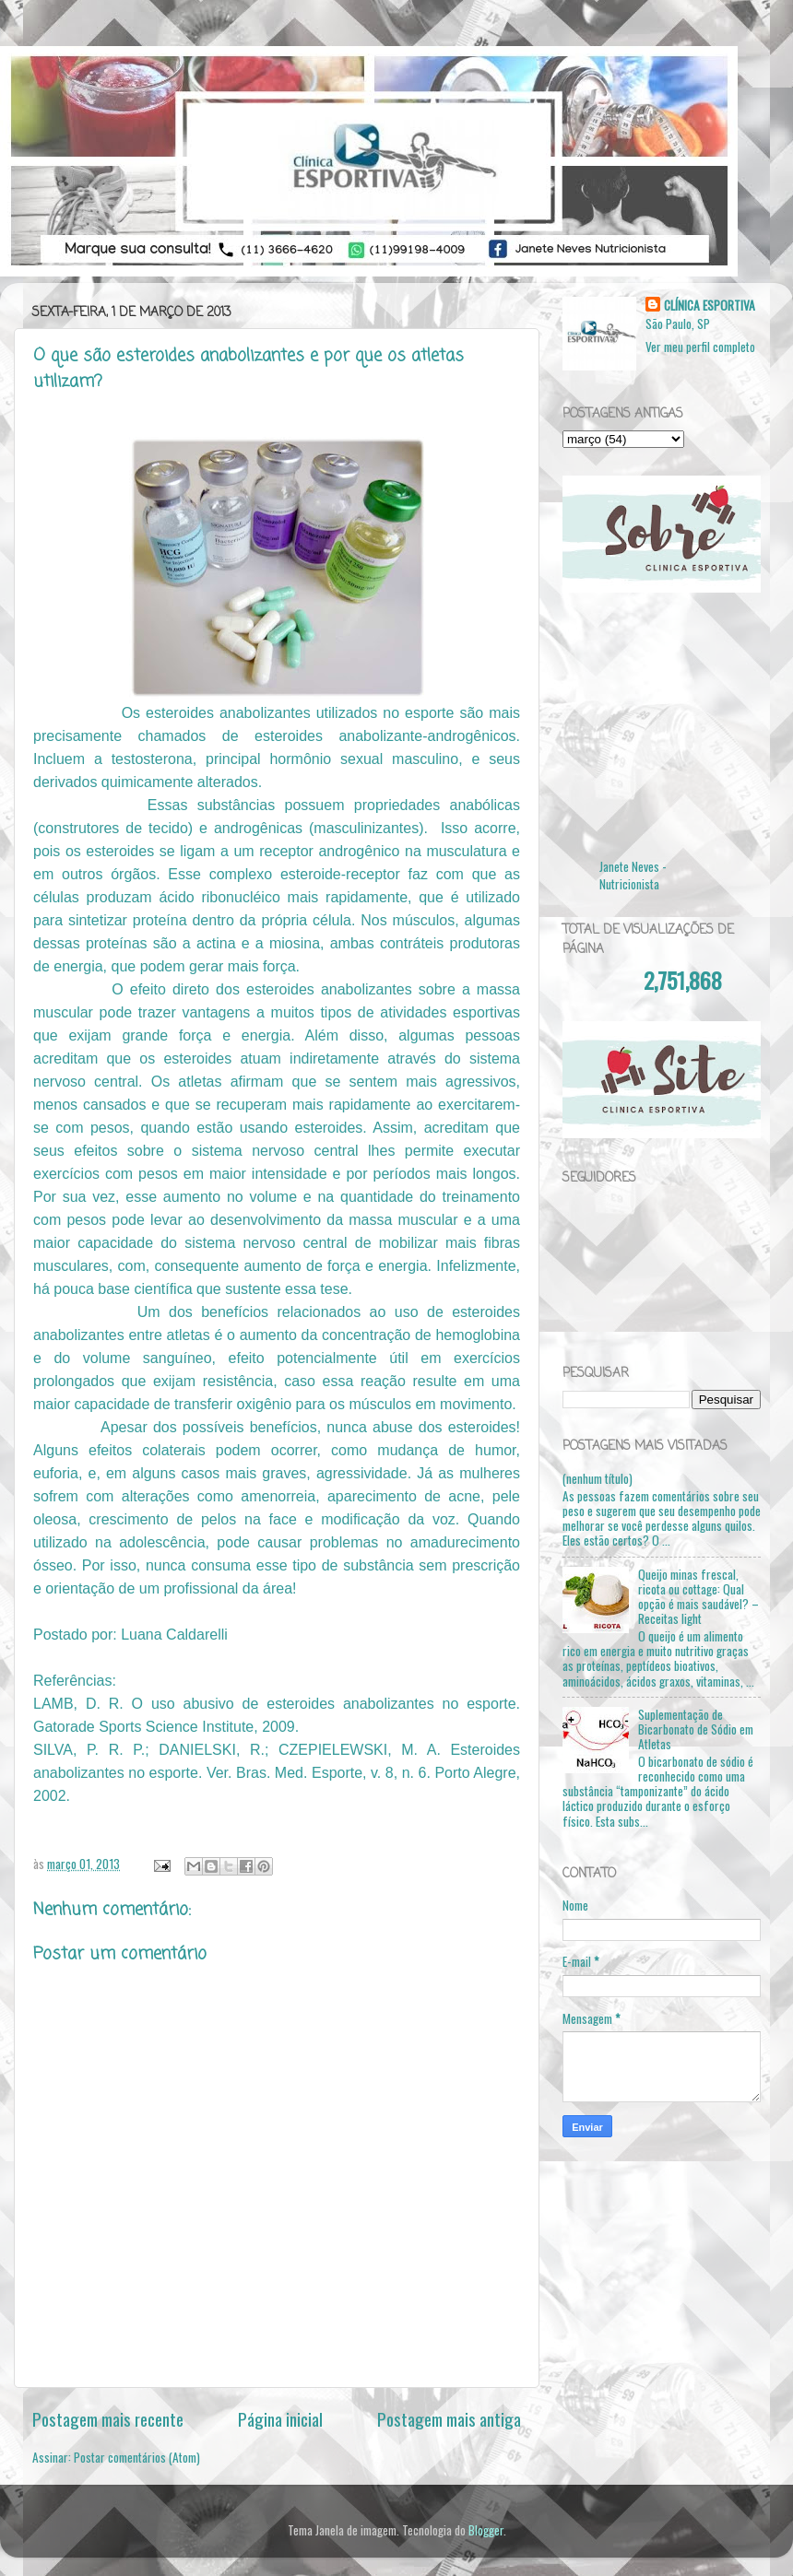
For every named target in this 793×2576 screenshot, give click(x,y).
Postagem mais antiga (449, 2418)
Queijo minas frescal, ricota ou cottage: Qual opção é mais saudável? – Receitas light (698, 1597)
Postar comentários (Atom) (137, 2457)
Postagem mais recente (107, 2418)
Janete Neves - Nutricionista (633, 875)
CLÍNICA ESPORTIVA (709, 305)
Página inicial (280, 2418)
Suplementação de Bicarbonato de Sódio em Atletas (695, 1729)
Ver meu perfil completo (700, 346)
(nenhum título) (597, 1478)
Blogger (485, 2530)
